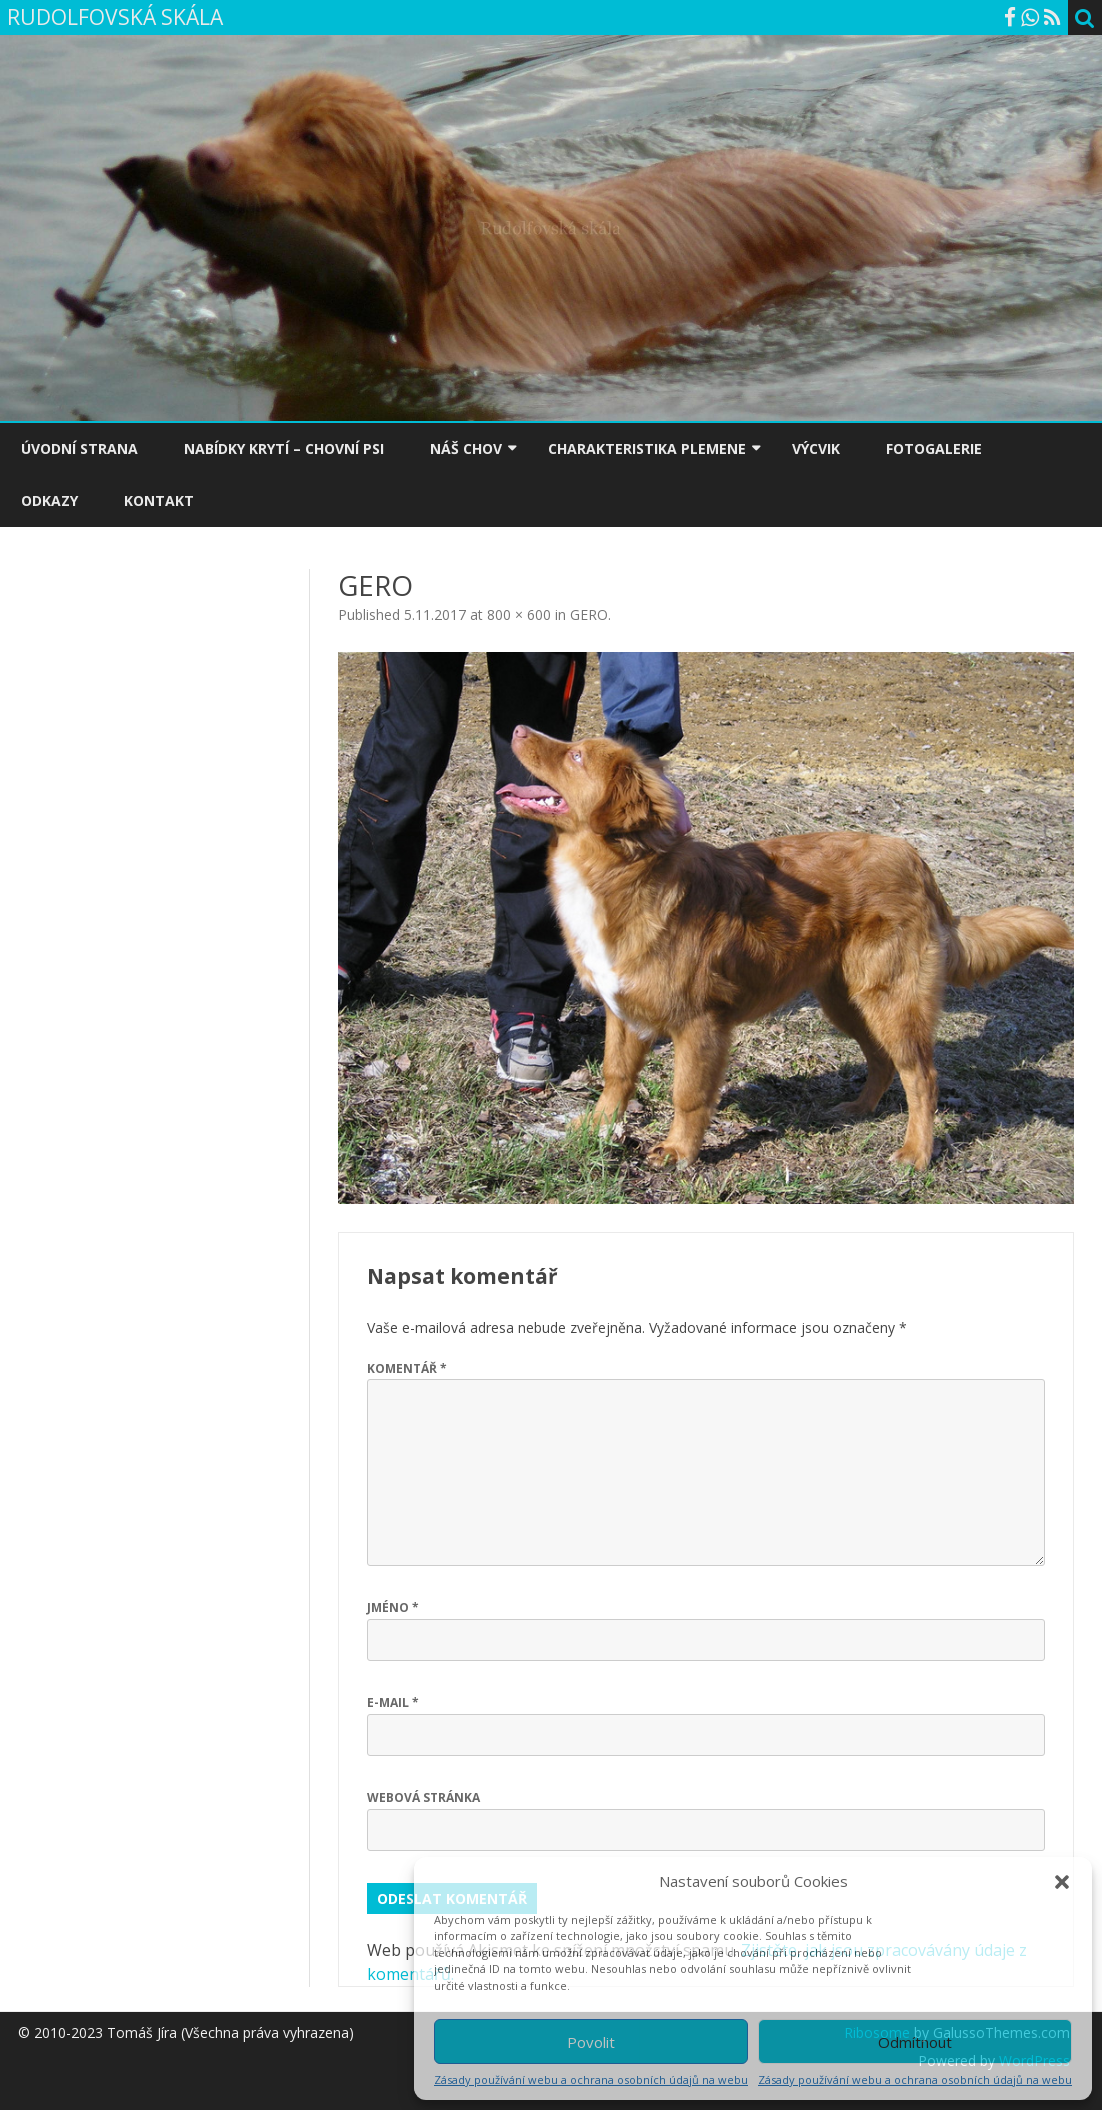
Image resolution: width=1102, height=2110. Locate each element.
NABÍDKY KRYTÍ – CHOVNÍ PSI (284, 448)
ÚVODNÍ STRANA (79, 448)
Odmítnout (915, 2042)
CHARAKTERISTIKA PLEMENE (647, 448)
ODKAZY (49, 500)
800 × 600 (519, 614)
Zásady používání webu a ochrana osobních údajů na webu (591, 2079)
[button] (1062, 1882)
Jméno (393, 1607)
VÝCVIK (816, 448)
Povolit (591, 2042)
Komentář (407, 1368)
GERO (589, 614)
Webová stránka (423, 1797)
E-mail (393, 1702)
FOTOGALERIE (934, 448)
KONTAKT (159, 500)
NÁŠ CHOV (466, 448)
